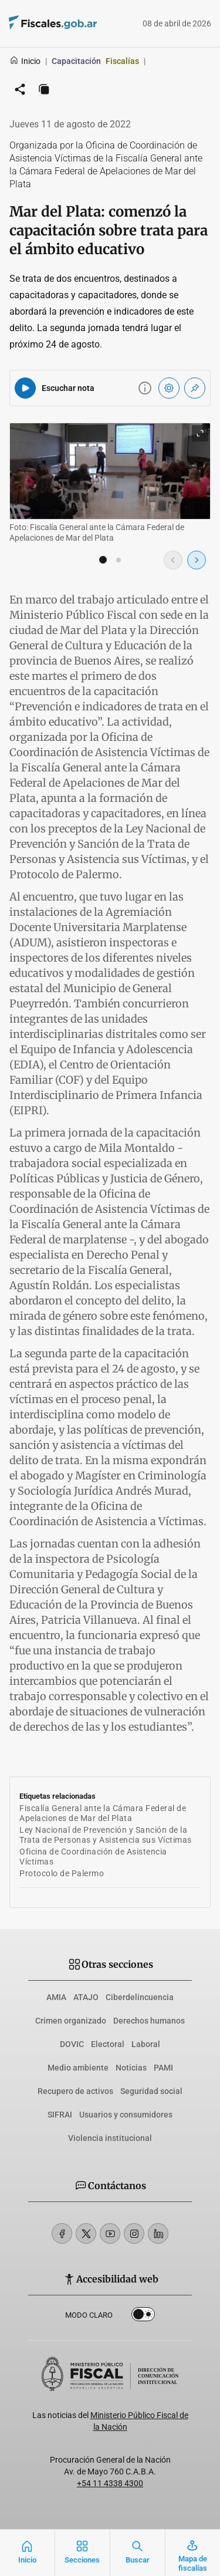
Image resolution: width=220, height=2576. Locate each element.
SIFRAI (60, 2114)
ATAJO (86, 1997)
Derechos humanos (149, 2020)
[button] (103, 560)
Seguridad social (151, 2091)
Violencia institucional (110, 2138)
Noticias (131, 2067)
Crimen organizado (70, 2020)
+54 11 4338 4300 (110, 2483)
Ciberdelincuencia (140, 1997)
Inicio (24, 61)
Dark (143, 2316)
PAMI (163, 2067)
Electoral (107, 2044)
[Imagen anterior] (173, 560)
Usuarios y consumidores (125, 2114)
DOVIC (72, 2044)
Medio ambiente (78, 2067)
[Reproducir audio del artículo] (25, 388)
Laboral (145, 2044)
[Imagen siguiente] (196, 560)
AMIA (56, 1997)
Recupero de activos (75, 2091)
